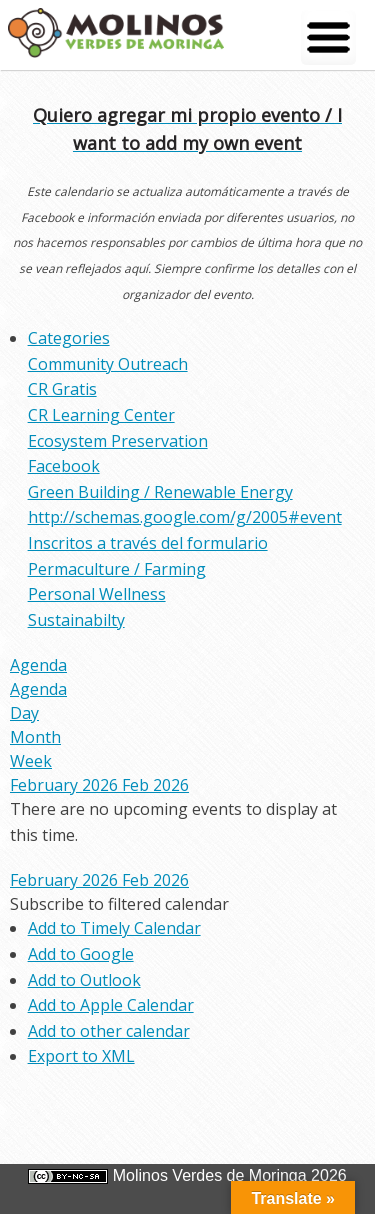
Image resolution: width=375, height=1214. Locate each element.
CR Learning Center (101, 415)
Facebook (64, 466)
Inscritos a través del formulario (148, 543)
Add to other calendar (109, 1031)
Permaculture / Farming (117, 569)
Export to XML (81, 1056)
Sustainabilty (76, 620)
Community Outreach (108, 364)
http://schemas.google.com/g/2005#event (185, 517)
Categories (69, 338)
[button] (119, 904)
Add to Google (81, 954)
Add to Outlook (84, 980)
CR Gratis (62, 389)
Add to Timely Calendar (114, 928)
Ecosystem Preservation (118, 441)
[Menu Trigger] (328, 37)
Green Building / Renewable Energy (160, 492)
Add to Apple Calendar (111, 1005)
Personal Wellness (97, 594)
